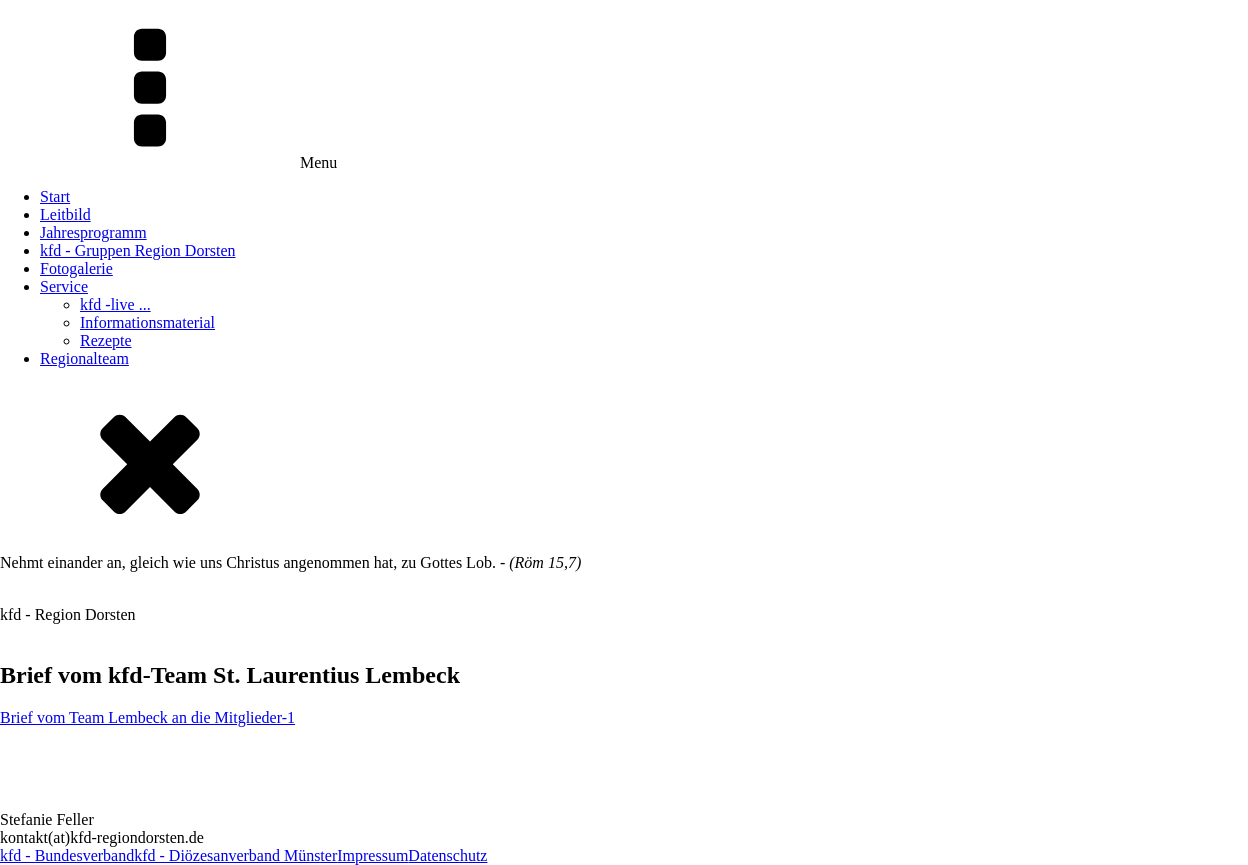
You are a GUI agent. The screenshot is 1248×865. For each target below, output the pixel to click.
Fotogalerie (76, 268)
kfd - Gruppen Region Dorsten (138, 250)
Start (55, 196)
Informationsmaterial (147, 322)
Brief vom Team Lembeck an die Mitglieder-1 (147, 717)
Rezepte (106, 340)
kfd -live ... (115, 304)
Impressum (372, 855)
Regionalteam (84, 358)
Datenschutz (447, 855)
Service (64, 286)
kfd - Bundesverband (67, 855)
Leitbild (65, 214)
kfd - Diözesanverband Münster (235, 855)
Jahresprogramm (93, 232)
